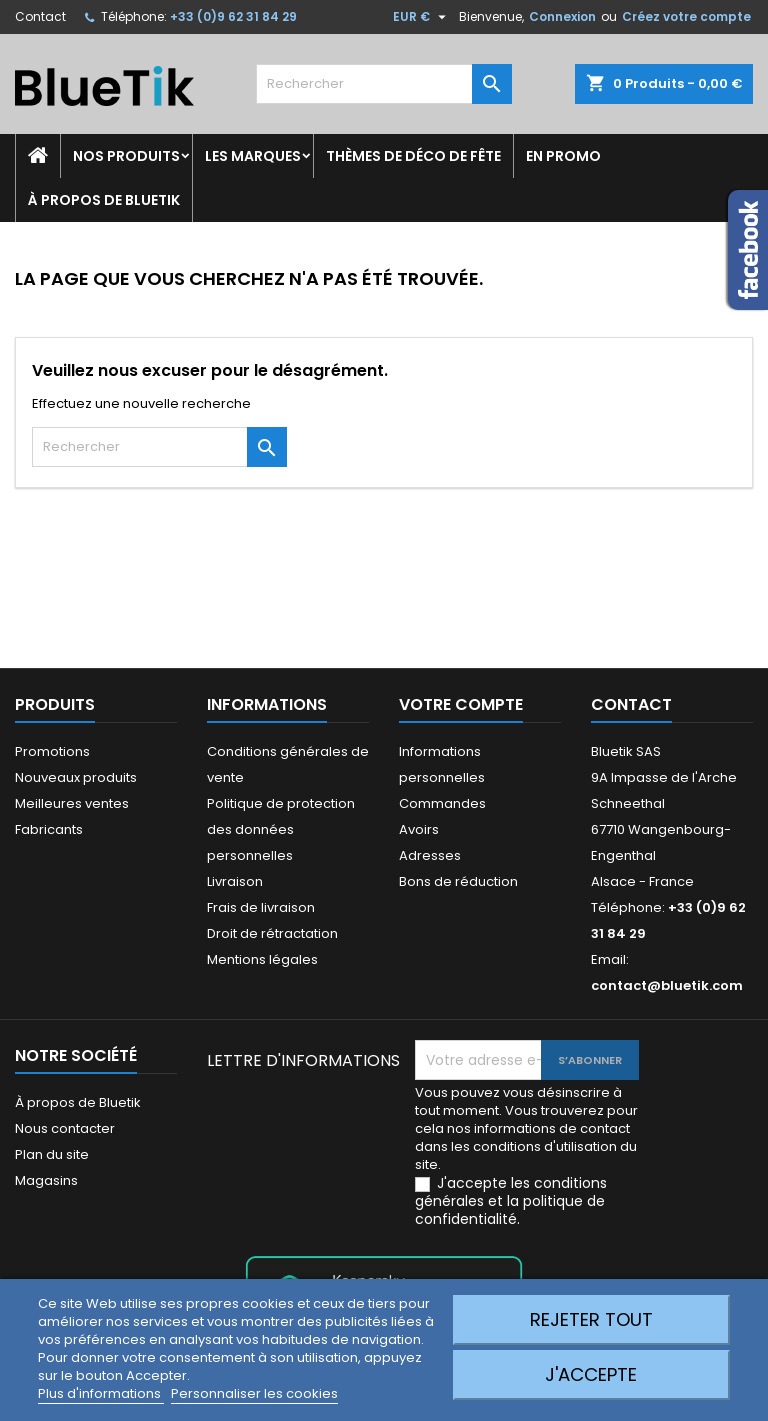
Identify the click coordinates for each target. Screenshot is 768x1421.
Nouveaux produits (76, 777)
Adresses (430, 855)
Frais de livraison (261, 907)
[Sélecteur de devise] (422, 17)
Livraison (235, 881)
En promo (563, 156)
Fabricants (49, 829)
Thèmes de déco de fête (413, 156)
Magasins (46, 1180)
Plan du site (52, 1154)
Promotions (52, 751)
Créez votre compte (686, 16)
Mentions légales (262, 959)
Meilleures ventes (72, 803)
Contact (40, 16)
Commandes (442, 803)
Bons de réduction (458, 881)
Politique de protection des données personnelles (281, 829)
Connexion (562, 16)
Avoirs (419, 829)
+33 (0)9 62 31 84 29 (233, 16)
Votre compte (461, 704)
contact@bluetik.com (667, 985)
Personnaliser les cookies (254, 1393)
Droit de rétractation (272, 933)
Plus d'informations (101, 1393)
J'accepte (591, 1374)
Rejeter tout (591, 1319)
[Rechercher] (384, 84)
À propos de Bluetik (104, 200)
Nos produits (126, 156)
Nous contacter (65, 1128)
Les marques (253, 156)
